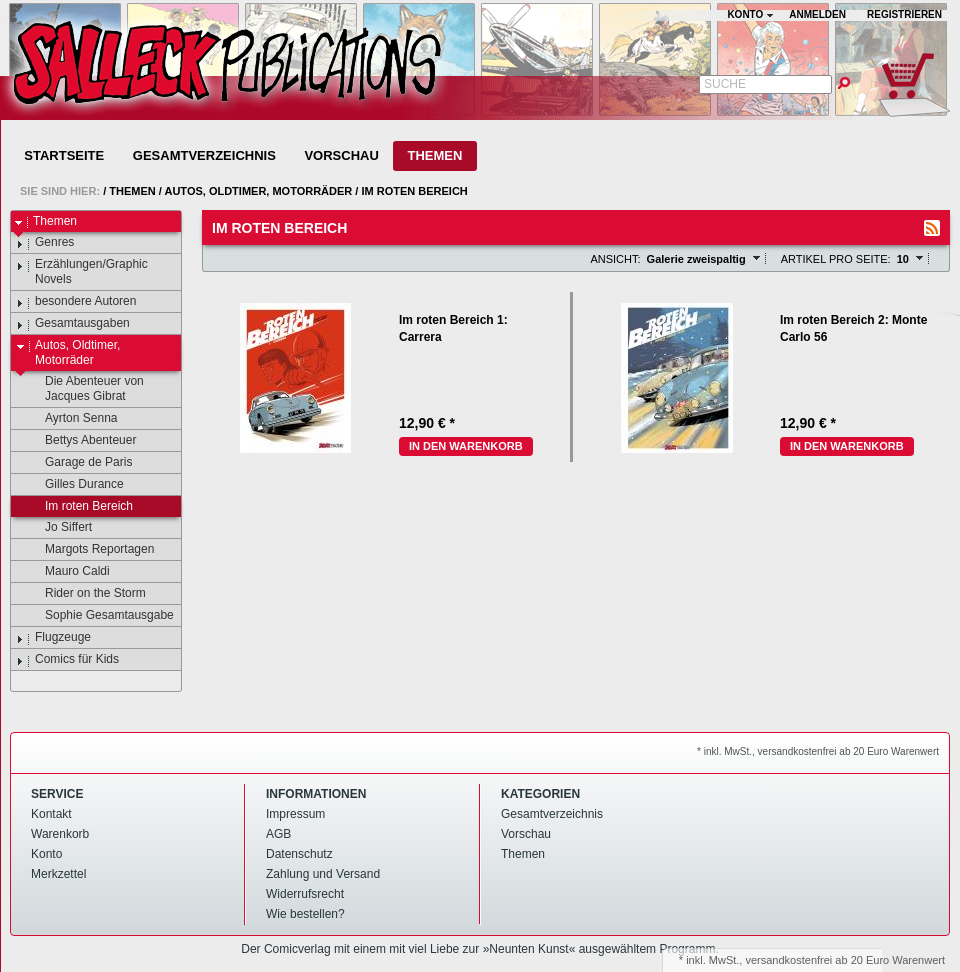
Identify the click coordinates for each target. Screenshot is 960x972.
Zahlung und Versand (323, 874)
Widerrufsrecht (305, 894)
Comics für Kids (67, 660)
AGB (278, 834)
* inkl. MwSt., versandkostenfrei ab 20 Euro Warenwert (818, 751)
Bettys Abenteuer (81, 441)
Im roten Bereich (414, 191)
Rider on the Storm (86, 594)
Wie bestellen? (305, 914)
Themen (434, 155)
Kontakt (51, 814)
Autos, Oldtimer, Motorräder (258, 191)
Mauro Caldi (68, 572)
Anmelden (817, 14)
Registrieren (904, 14)
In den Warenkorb (466, 446)
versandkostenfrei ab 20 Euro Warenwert (845, 960)
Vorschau (341, 155)
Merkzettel (58, 874)
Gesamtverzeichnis (204, 155)
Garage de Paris (79, 463)
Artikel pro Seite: (836, 259)
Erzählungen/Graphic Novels (82, 271)
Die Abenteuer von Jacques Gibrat (85, 388)
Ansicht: (615, 259)
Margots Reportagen (90, 550)
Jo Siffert (59, 528)
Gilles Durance (75, 485)
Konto (46, 854)
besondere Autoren (76, 302)
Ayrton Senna (72, 419)
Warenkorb (60, 834)
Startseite (64, 155)
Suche (725, 84)
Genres (45, 243)
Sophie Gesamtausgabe (100, 616)
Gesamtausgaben (73, 324)
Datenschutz (299, 854)
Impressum (295, 814)
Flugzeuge (53, 638)
